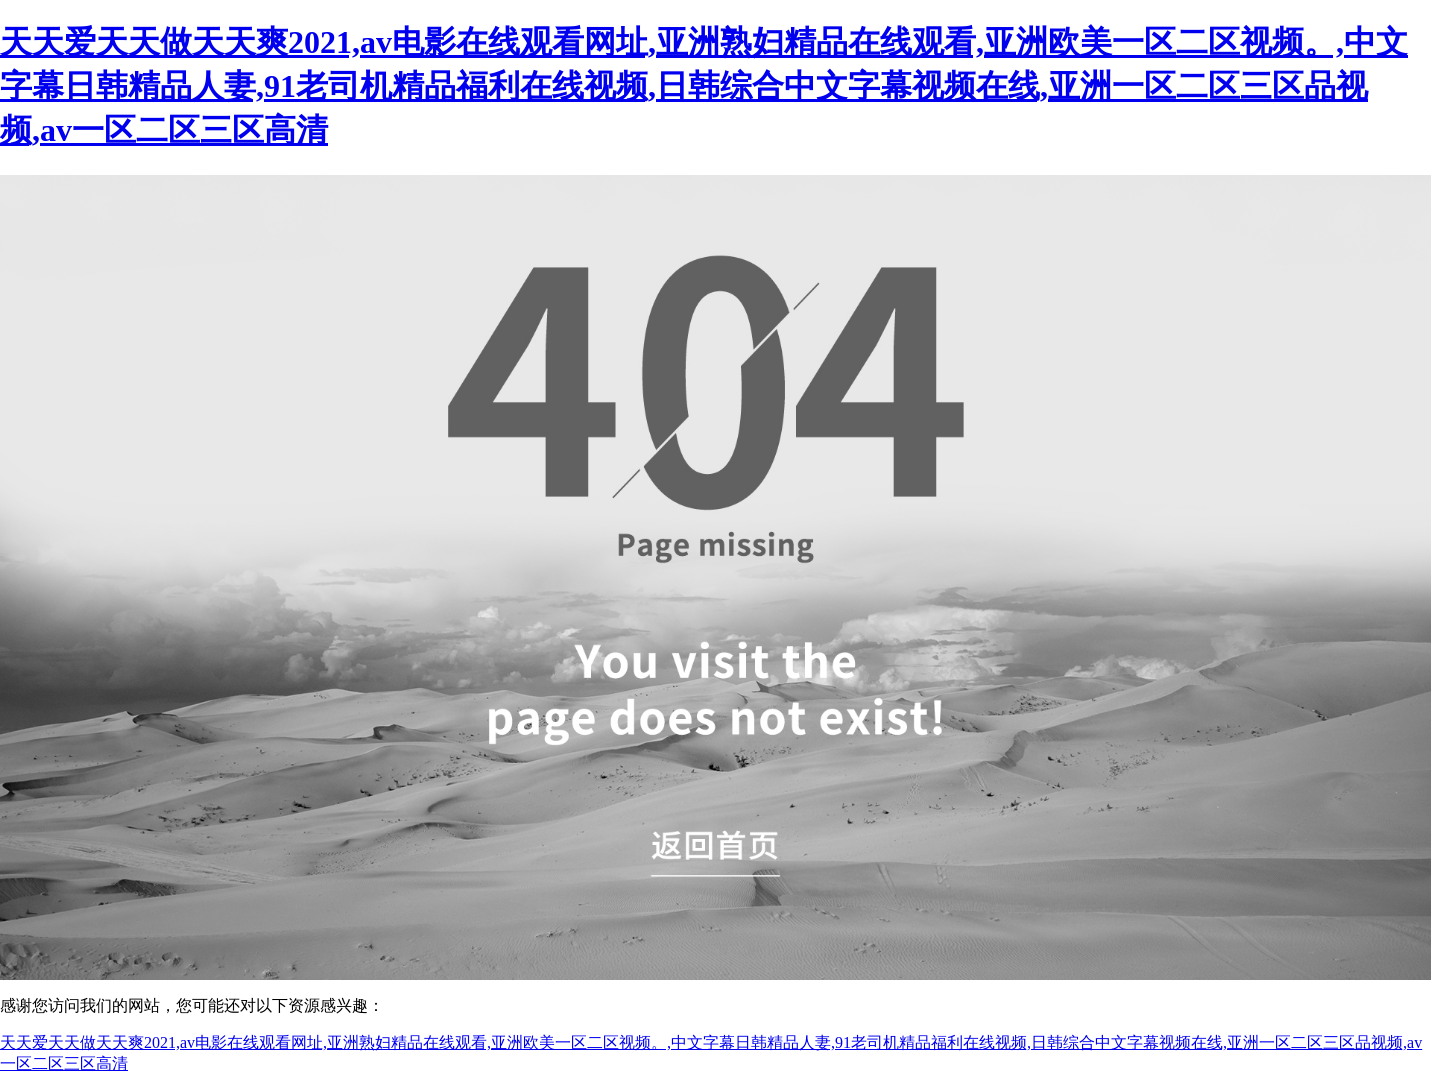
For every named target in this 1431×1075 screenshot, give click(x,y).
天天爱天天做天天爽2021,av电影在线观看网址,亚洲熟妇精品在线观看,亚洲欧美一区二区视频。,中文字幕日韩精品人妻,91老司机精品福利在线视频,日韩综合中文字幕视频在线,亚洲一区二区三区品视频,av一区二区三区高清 (704, 86)
